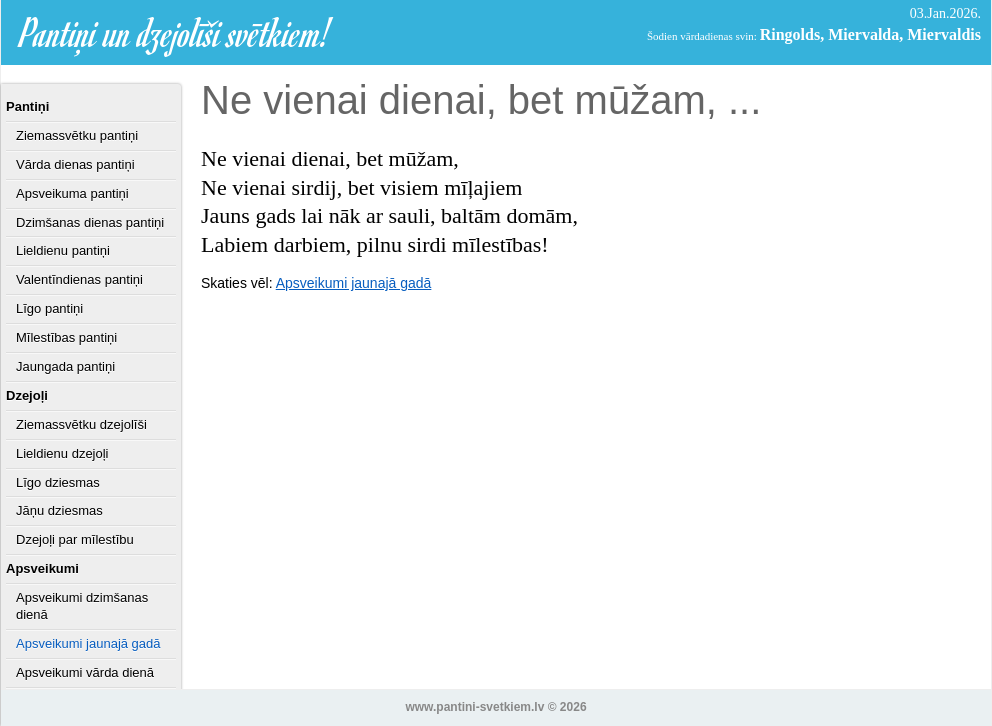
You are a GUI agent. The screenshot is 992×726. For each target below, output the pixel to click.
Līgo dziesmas (58, 482)
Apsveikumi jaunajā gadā (88, 643)
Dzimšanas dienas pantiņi (90, 222)
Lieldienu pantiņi (63, 250)
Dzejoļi (27, 395)
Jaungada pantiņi (65, 366)
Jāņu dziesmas (59, 510)
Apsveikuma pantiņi (72, 193)
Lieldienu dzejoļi (62, 453)
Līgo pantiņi (49, 308)
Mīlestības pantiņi (66, 337)
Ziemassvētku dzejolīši (81, 424)
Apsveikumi (42, 568)
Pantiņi (27, 106)
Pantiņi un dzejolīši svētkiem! (176, 32)
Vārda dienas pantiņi (75, 164)
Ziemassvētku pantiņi (77, 135)
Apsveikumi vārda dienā (85, 672)
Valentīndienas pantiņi (79, 279)
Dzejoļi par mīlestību (75, 539)
